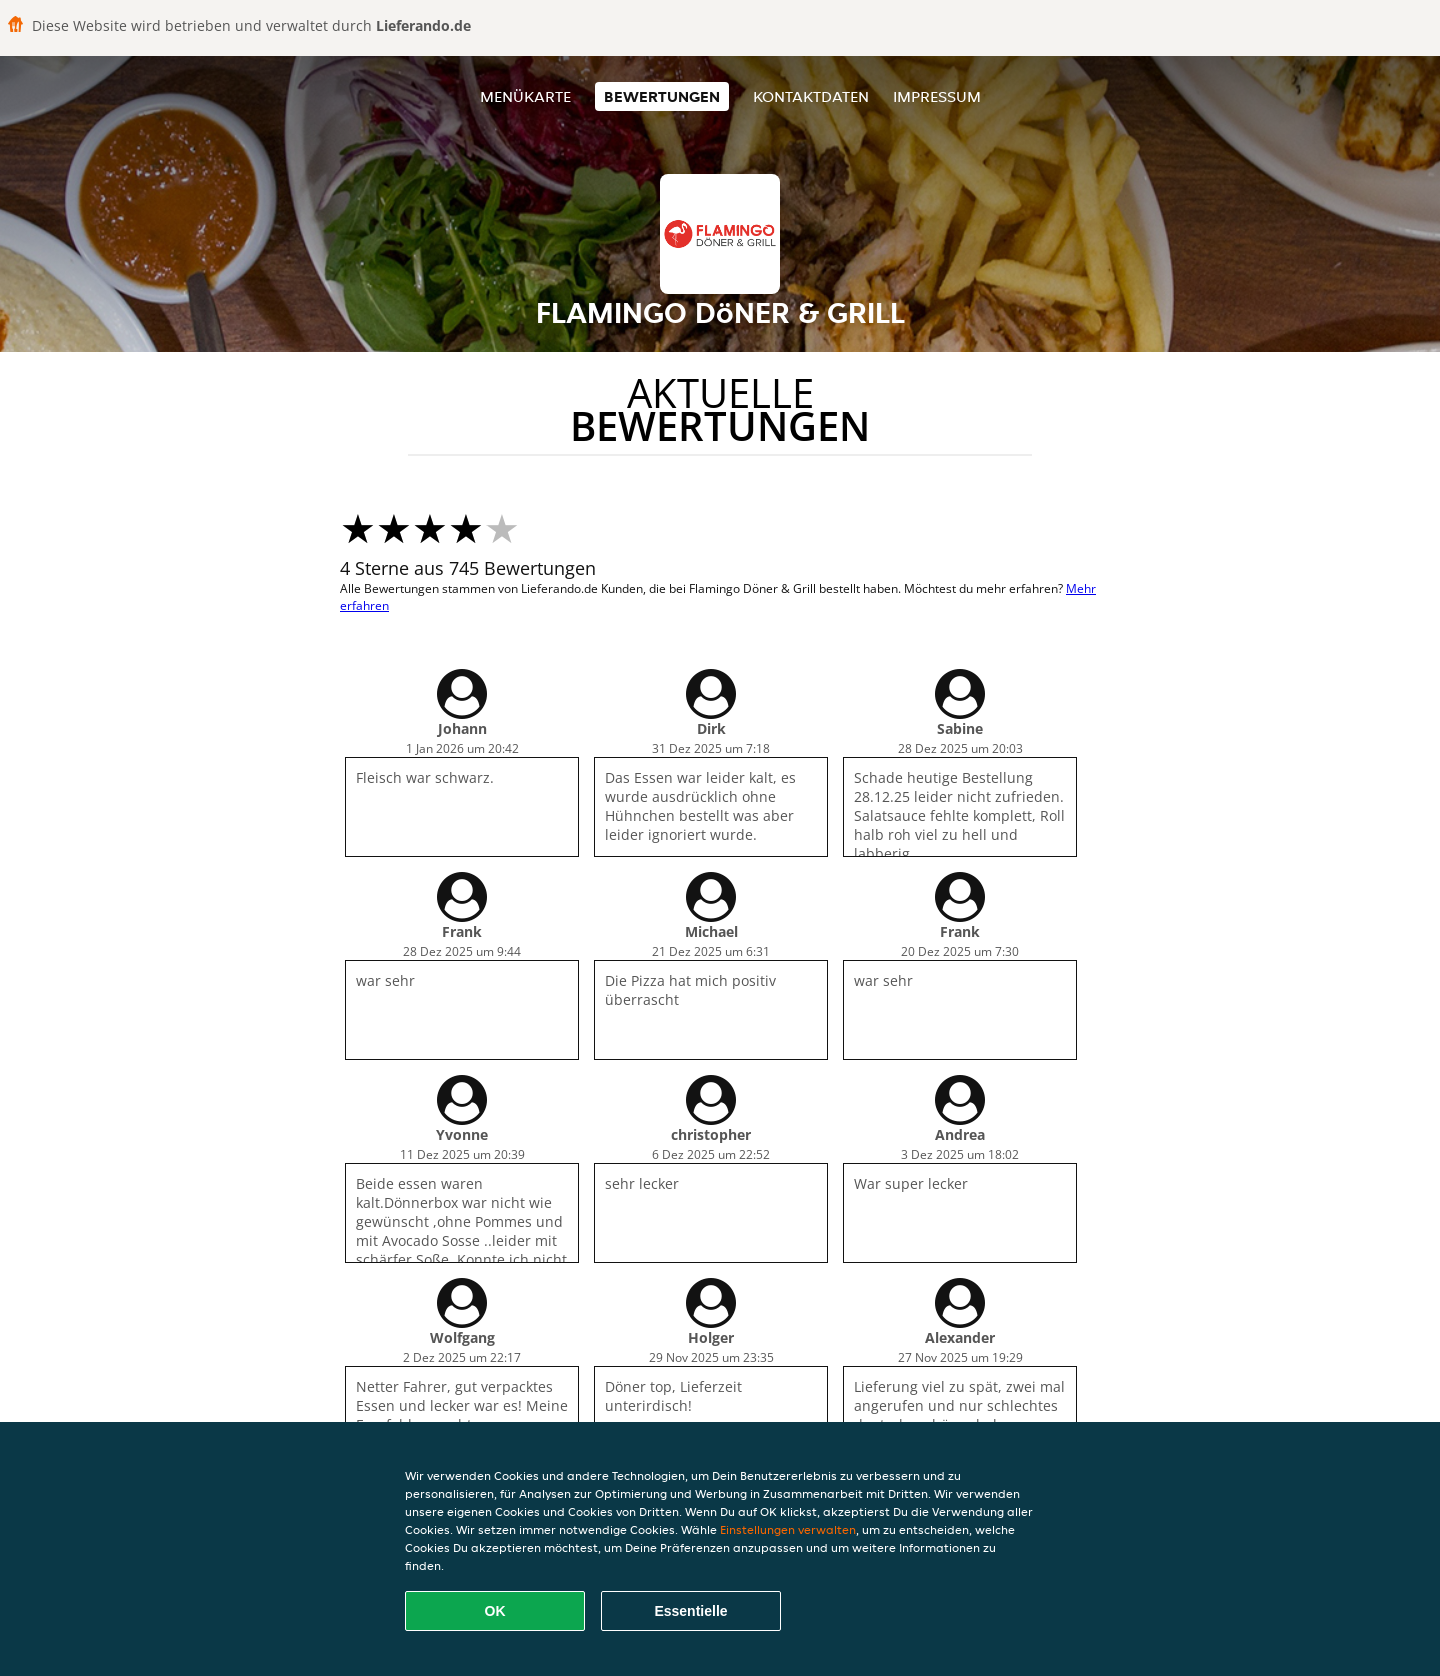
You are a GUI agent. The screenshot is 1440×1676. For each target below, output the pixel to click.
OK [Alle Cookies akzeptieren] (495, 1611)
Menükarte (525, 96)
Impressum (937, 96)
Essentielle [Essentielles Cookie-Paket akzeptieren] (690, 1611)
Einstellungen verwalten (788, 1529)
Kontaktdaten (811, 96)
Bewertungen (662, 96)
